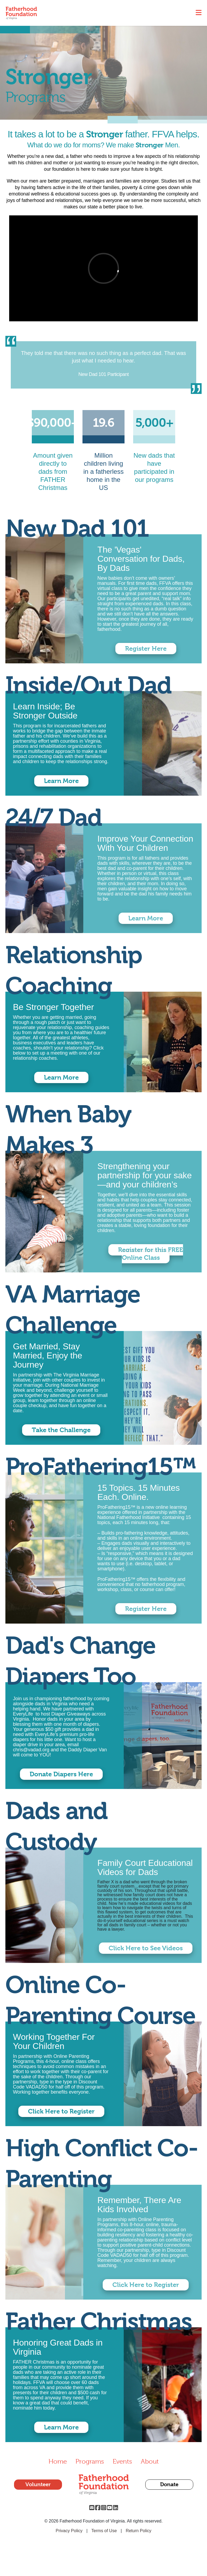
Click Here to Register (61, 2111)
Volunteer (38, 2484)
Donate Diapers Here (61, 1774)
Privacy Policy (69, 2530)
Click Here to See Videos (146, 1948)
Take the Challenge (61, 1430)
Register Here (146, 648)
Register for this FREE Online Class (150, 1253)
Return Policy (138, 2530)
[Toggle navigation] (199, 12)
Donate (169, 2484)
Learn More (61, 781)
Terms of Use (104, 2530)
